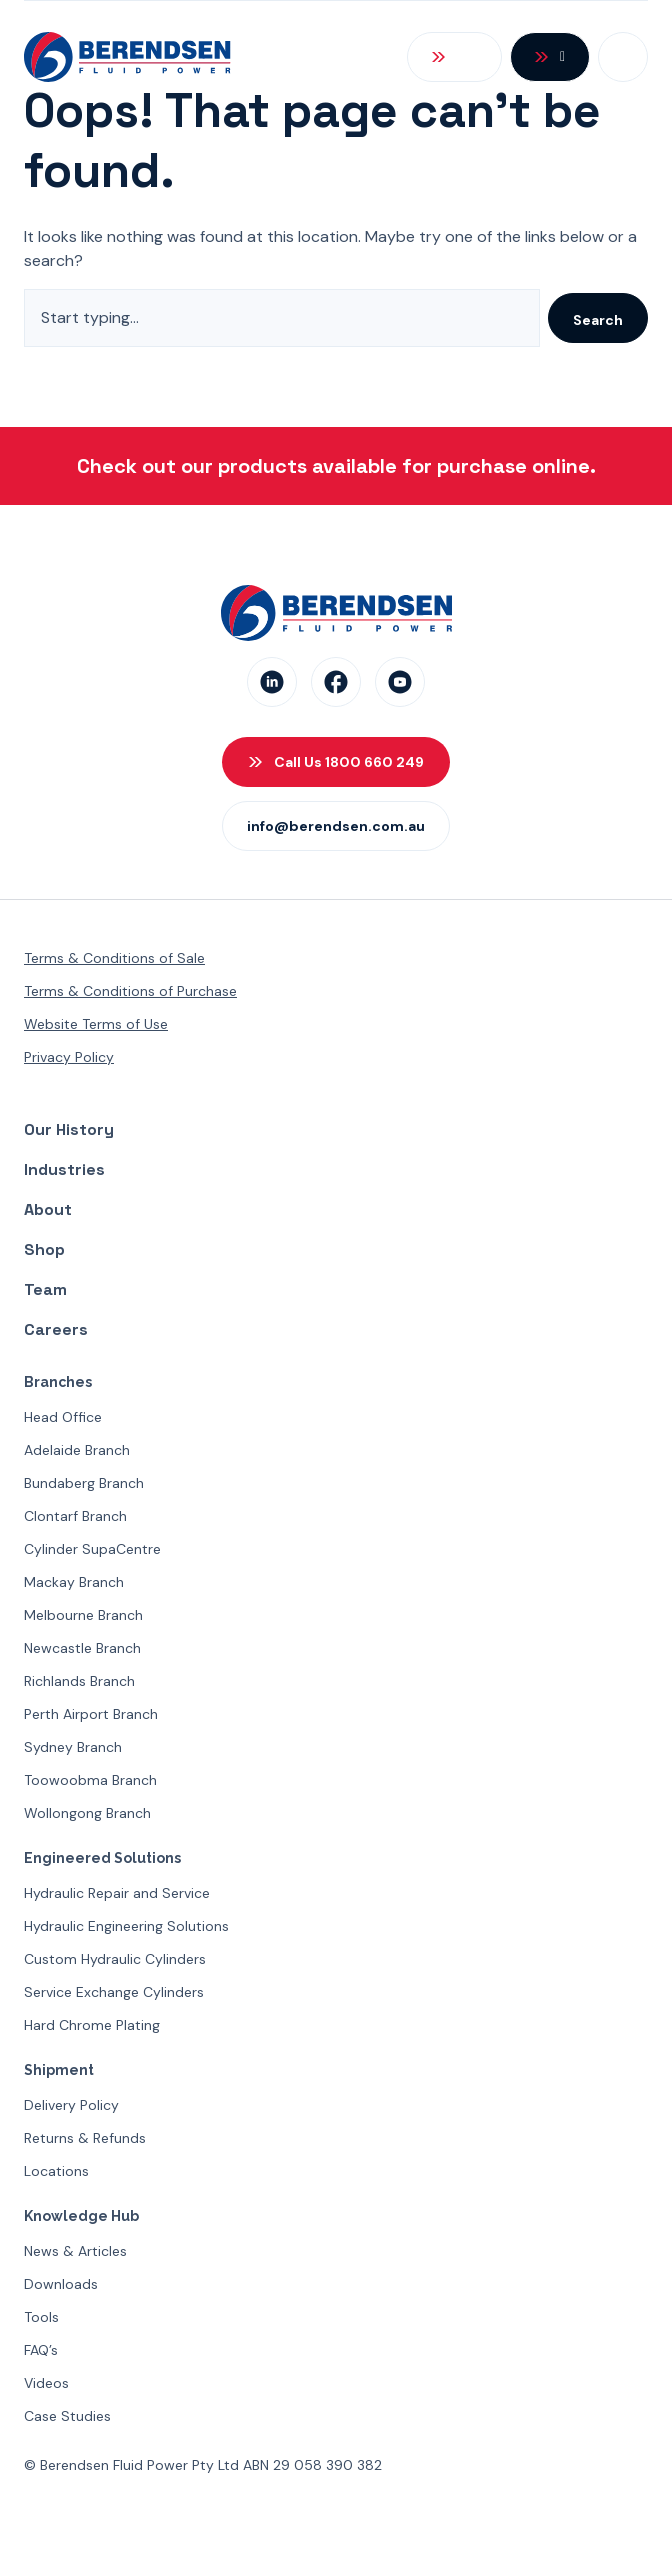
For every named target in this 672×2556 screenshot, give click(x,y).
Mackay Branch (74, 1582)
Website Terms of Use (96, 1024)
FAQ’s (41, 2350)
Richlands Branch (79, 1681)
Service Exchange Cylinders (114, 1992)
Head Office (63, 1417)
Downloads (61, 2284)
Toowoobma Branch (90, 1780)
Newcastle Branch (82, 1648)
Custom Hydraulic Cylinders (115, 1959)
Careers (56, 1329)
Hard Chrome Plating (92, 2025)
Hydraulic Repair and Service (117, 1893)
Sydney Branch (73, 1747)
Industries (64, 1169)
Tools (41, 2317)
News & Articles (75, 2251)
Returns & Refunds (85, 2138)
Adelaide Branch (77, 1450)
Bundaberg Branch (84, 1483)
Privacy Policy (69, 1057)
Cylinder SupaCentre (92, 1549)
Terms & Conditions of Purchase (130, 991)
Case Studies (67, 2416)
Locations (56, 2171)
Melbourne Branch (83, 1615)
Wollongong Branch (87, 1813)
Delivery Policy (71, 2105)
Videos (46, 2383)
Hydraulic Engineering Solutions (126, 1926)
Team (45, 1289)
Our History (69, 1129)
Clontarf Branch (75, 1516)
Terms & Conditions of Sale (114, 958)
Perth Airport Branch (91, 1714)
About (48, 1209)
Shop (44, 1249)
